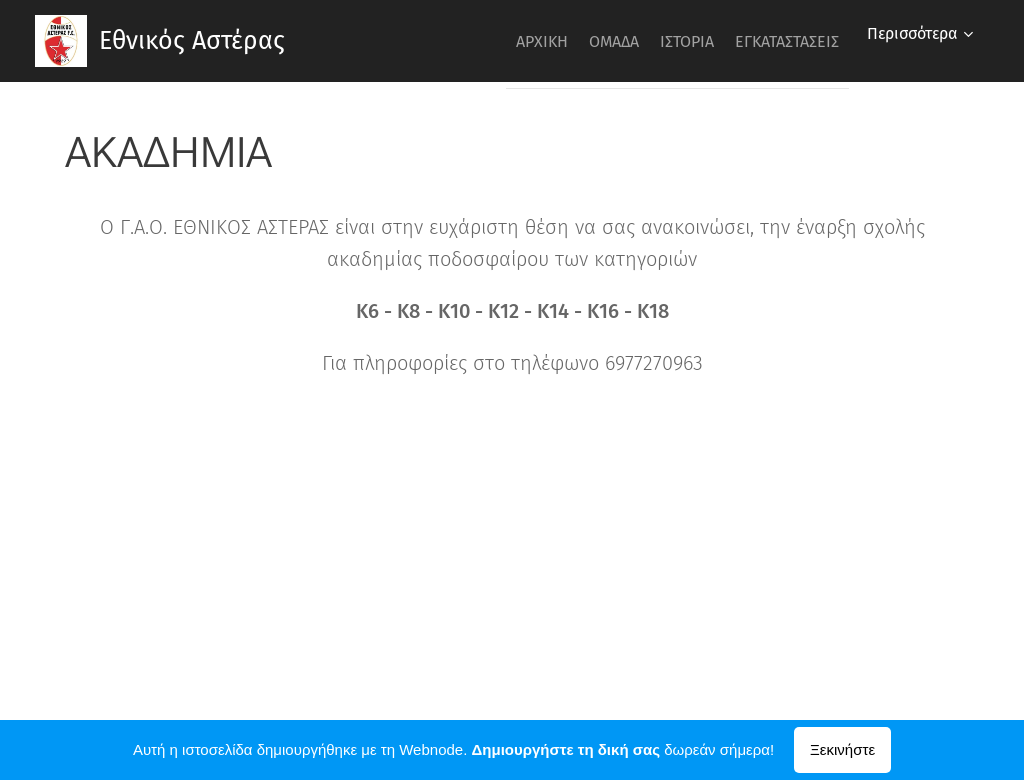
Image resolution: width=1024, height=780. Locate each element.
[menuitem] (489, 41)
